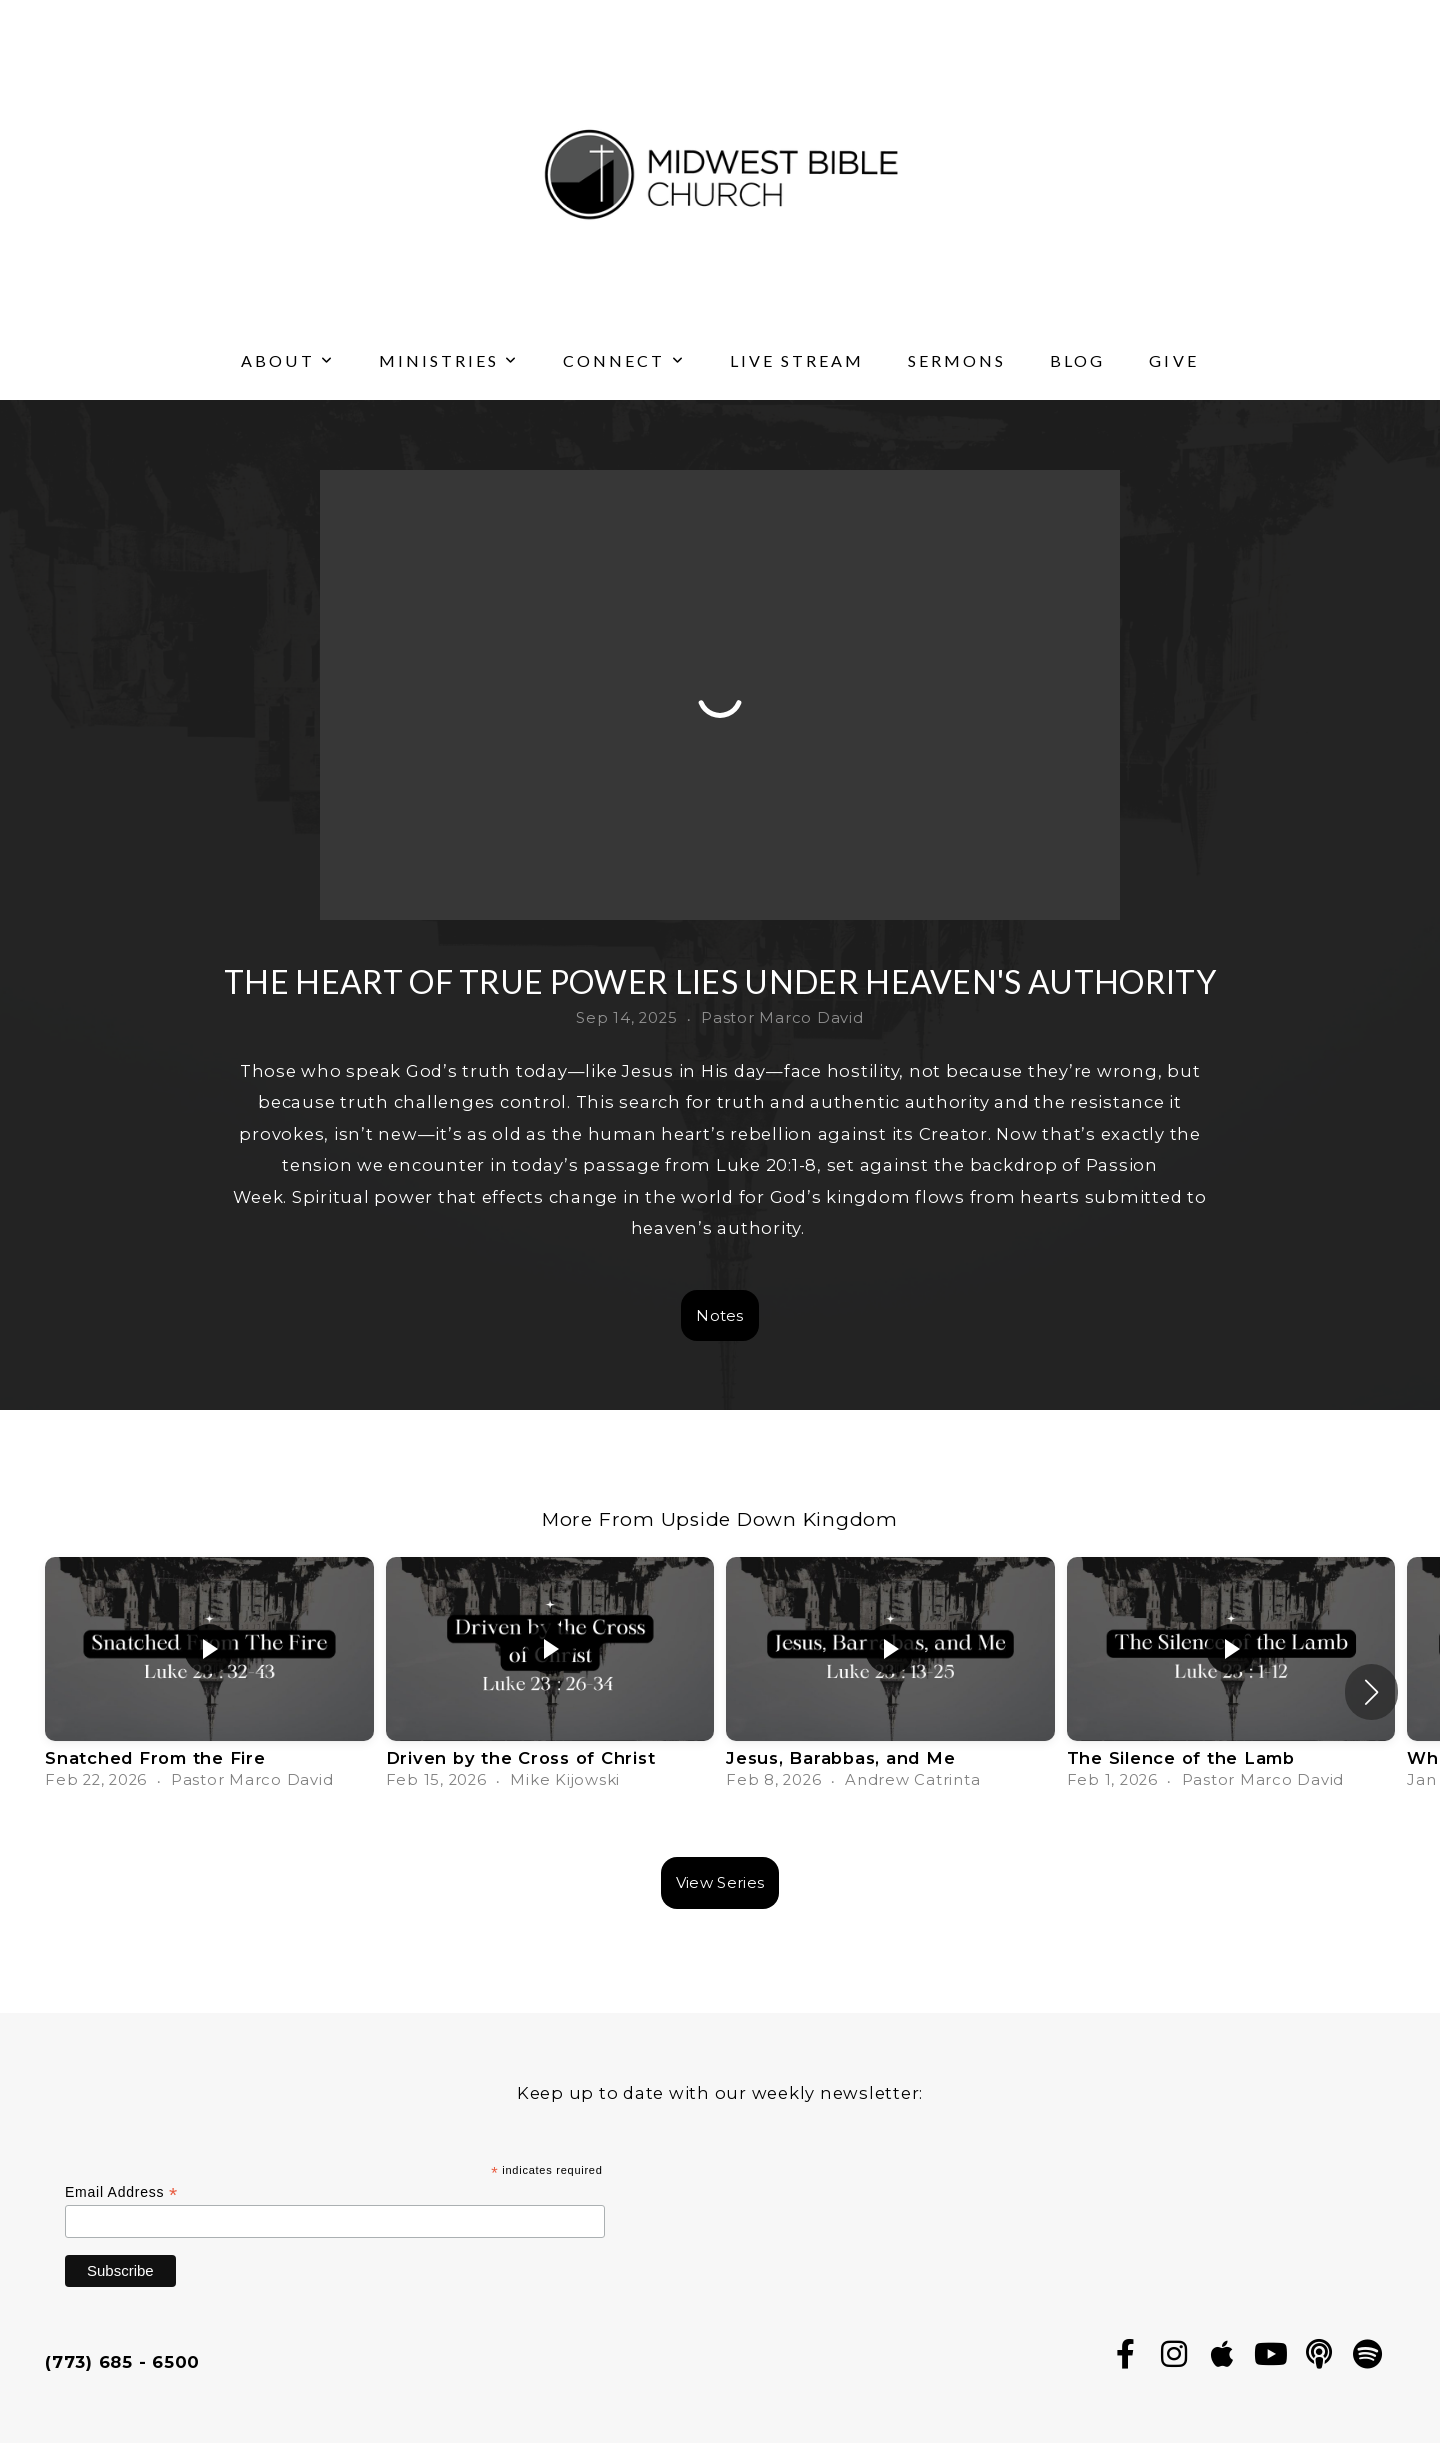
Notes (720, 1315)
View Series (720, 1882)
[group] (209, 1680)
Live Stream (797, 360)
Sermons (957, 360)
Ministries (449, 360)
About (287, 360)
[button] (1371, 1692)
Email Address (121, 2192)
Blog (1077, 360)
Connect (624, 360)
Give (1173, 360)
